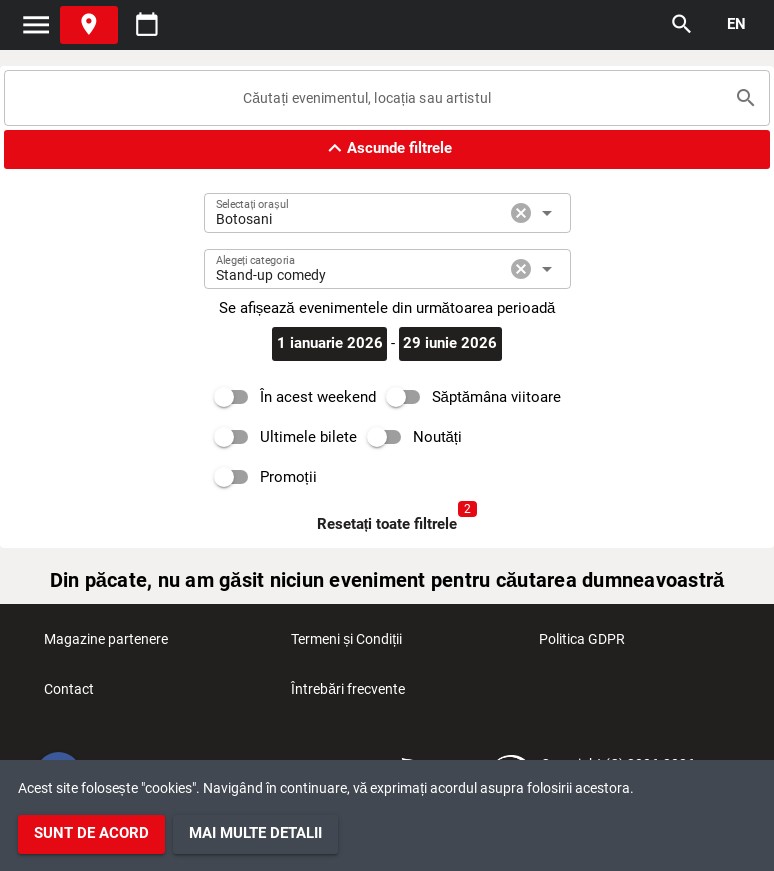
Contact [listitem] (69, 695)
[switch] (290, 397)
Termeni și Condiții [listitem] (346, 645)
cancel (521, 213)
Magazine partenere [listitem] (106, 645)
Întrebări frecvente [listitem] (348, 695)
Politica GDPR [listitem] (582, 645)
